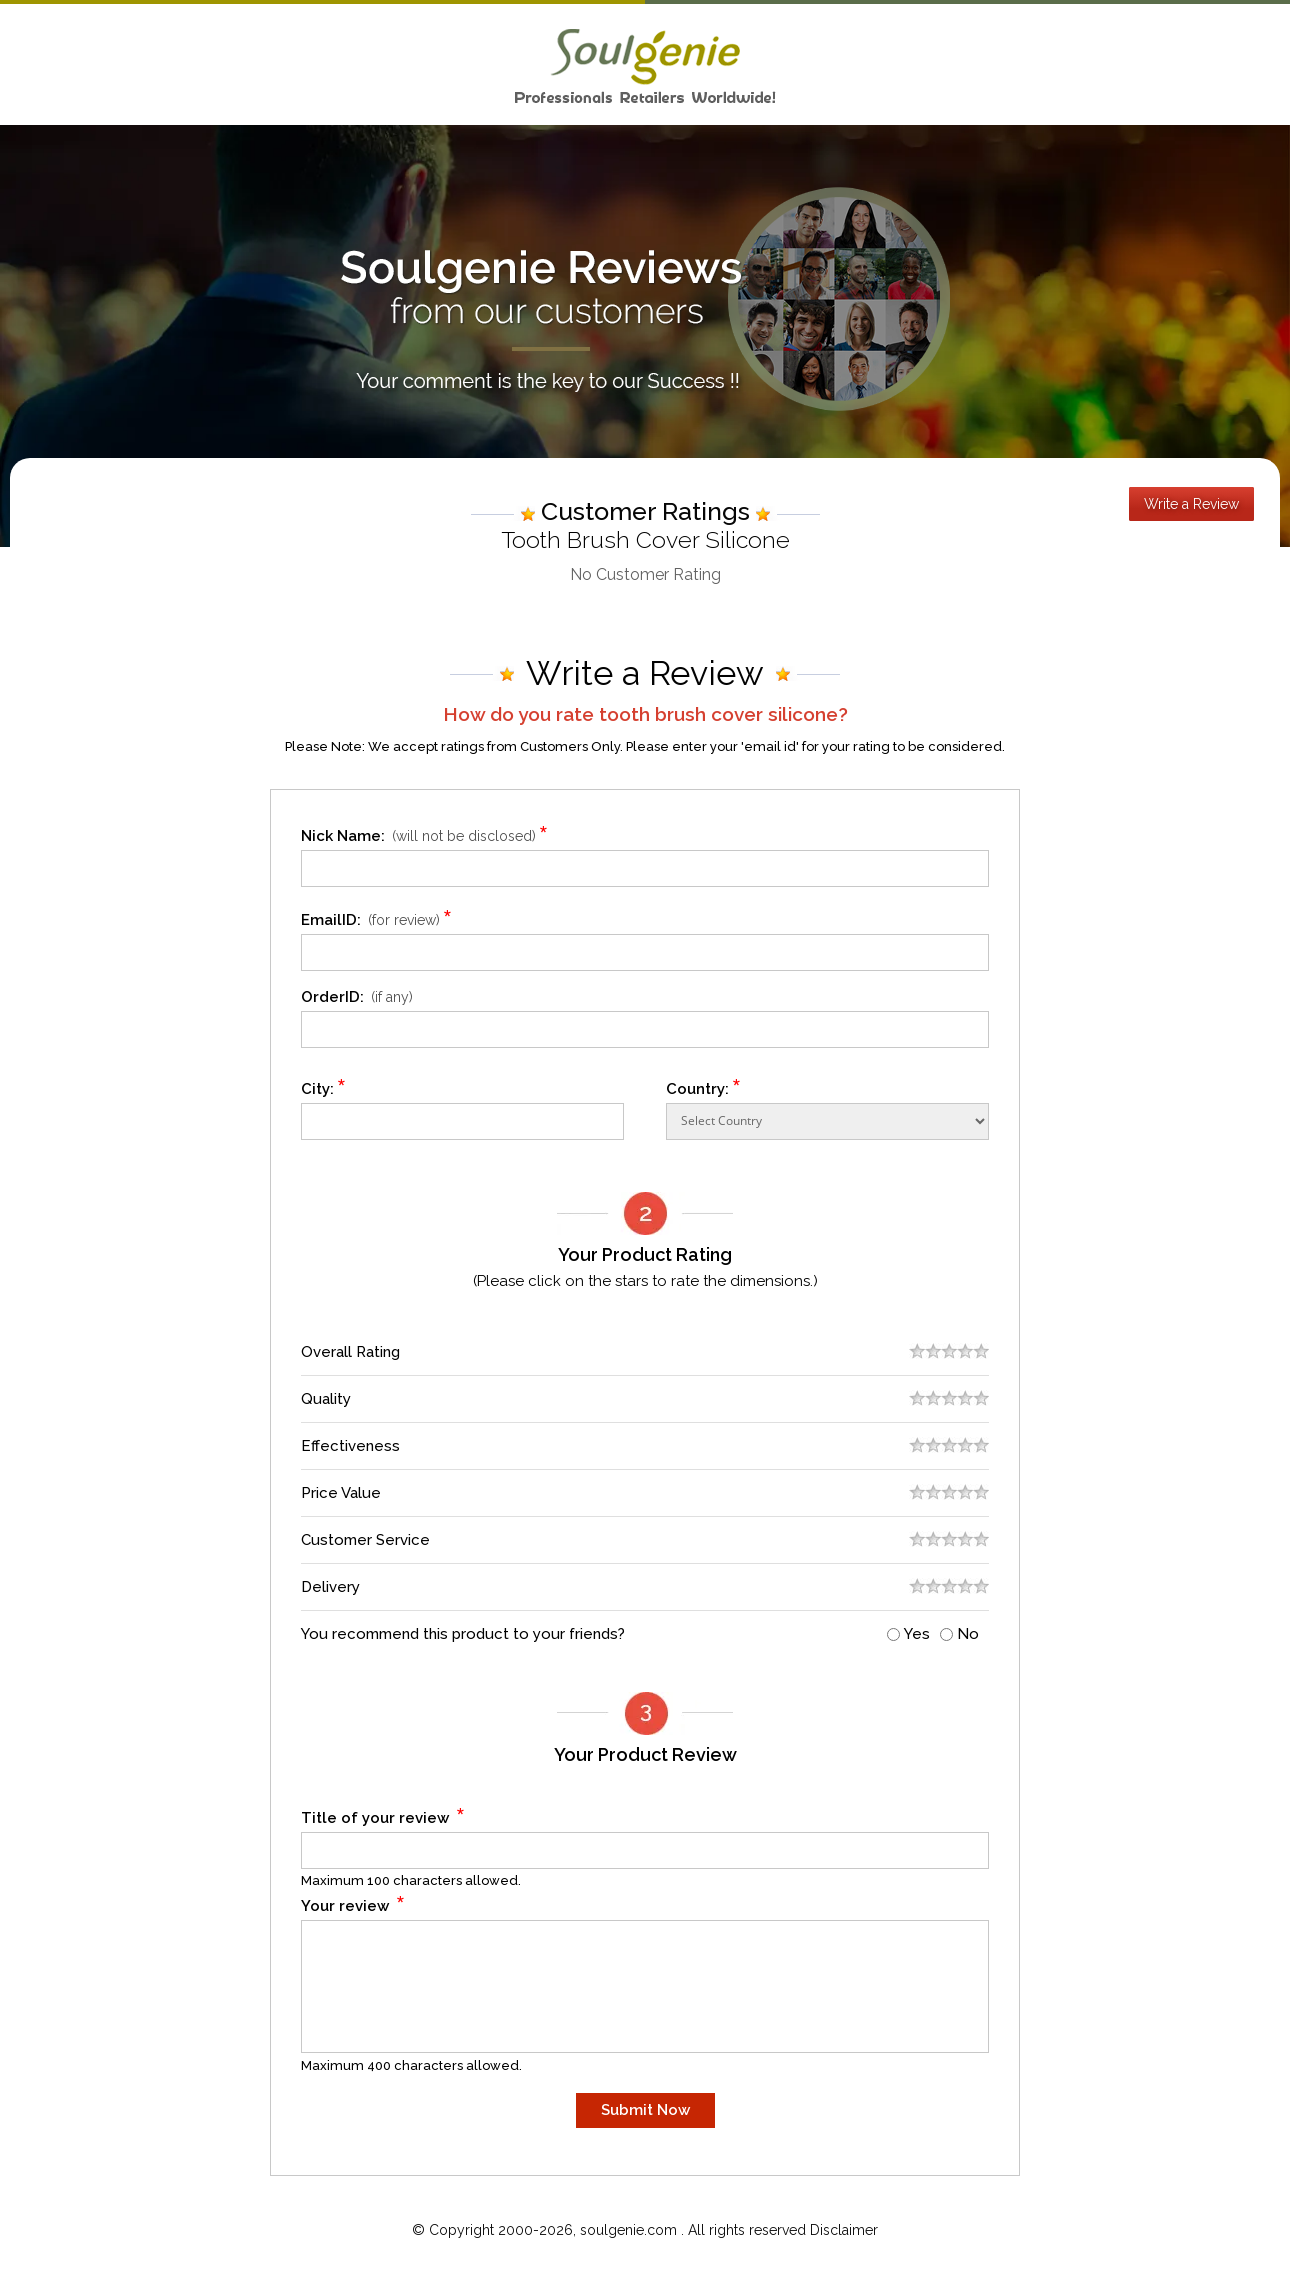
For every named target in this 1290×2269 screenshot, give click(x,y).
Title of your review (383, 1814)
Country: (704, 1085)
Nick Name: (427, 832)
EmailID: (379, 916)
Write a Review (1191, 504)
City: (324, 1085)
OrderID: (357, 997)
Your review (353, 1902)
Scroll (1254, 2213)
